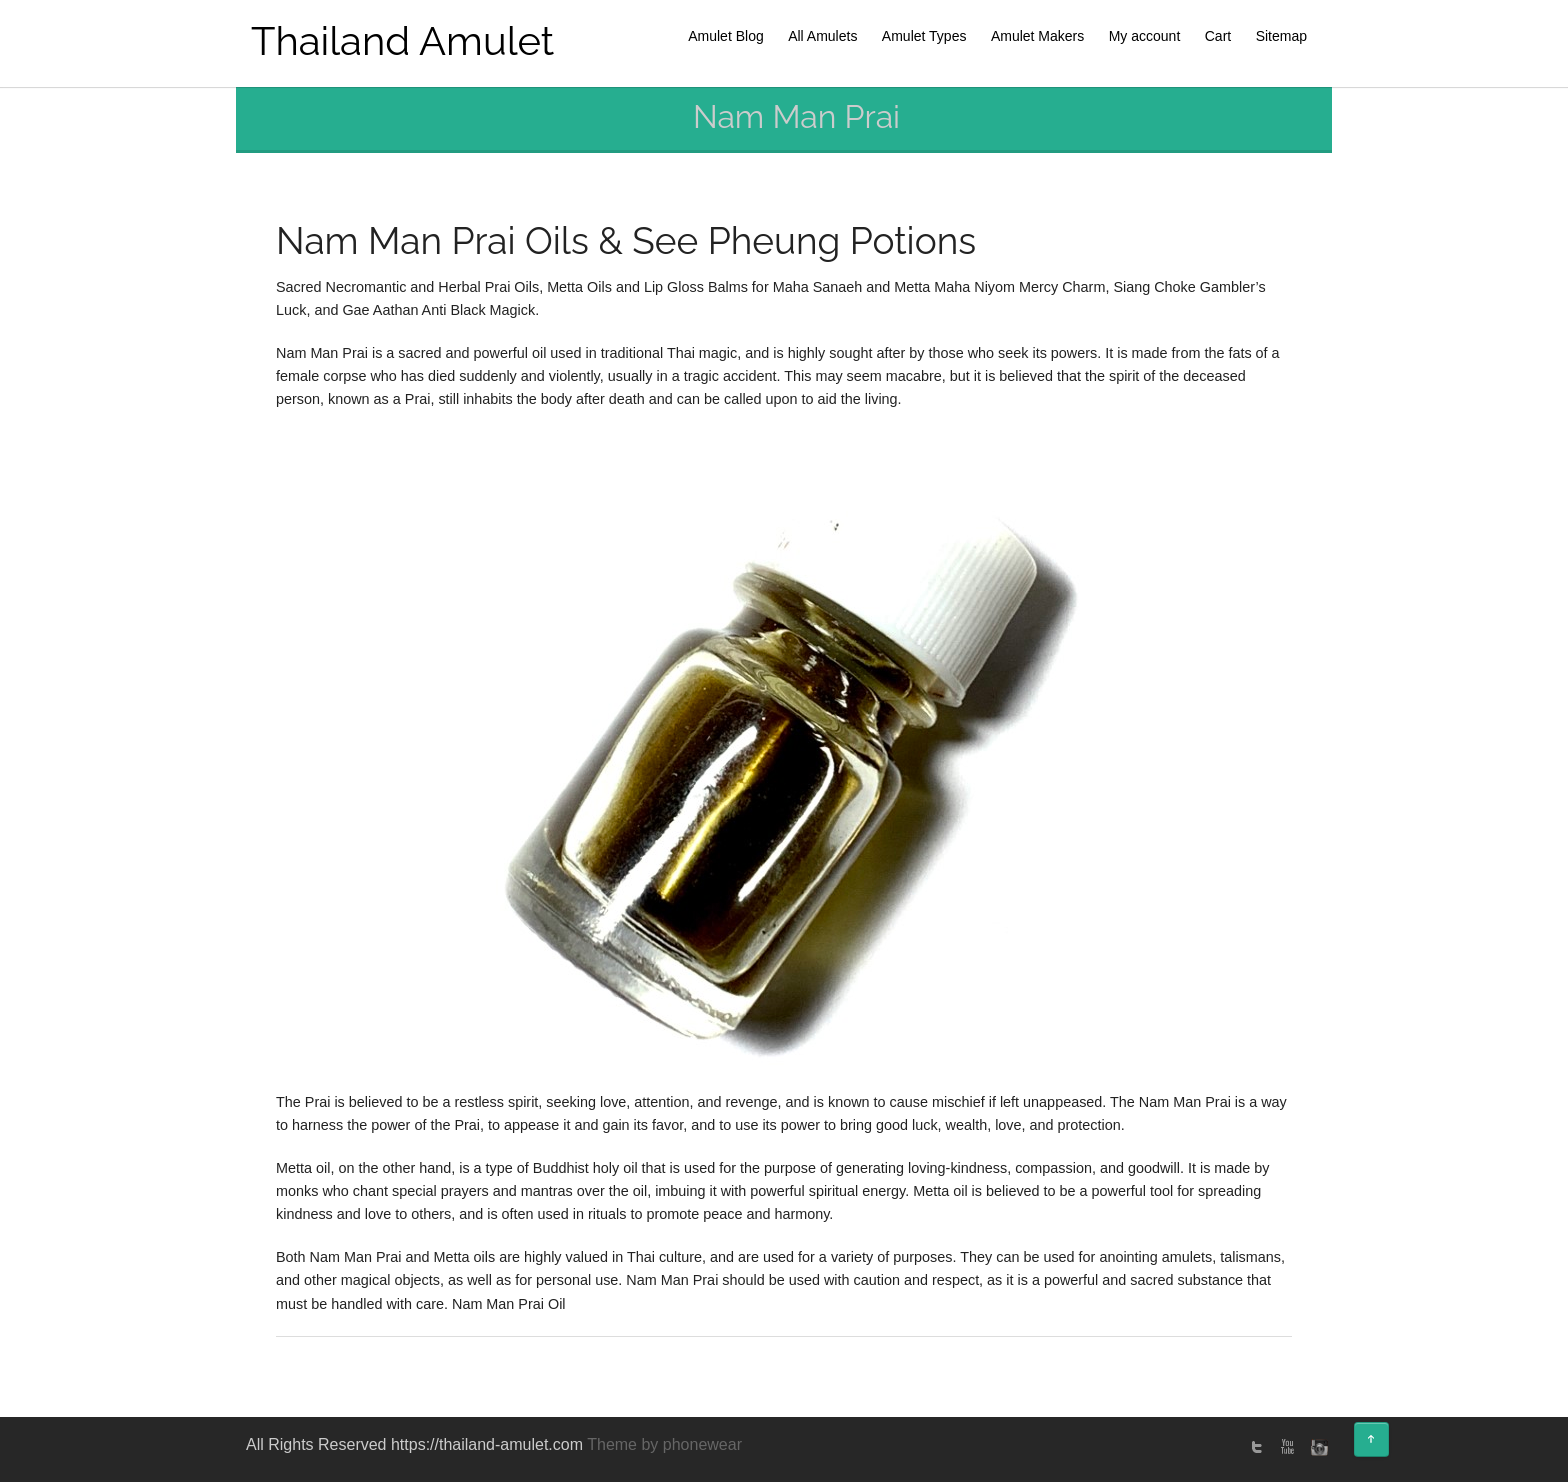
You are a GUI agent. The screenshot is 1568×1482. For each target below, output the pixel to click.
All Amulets (822, 36)
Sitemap (1281, 36)
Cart (1218, 36)
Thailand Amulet (402, 40)
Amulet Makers (1037, 36)
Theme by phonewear (664, 1444)
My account (1145, 36)
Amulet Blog (725, 36)
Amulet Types (924, 36)
